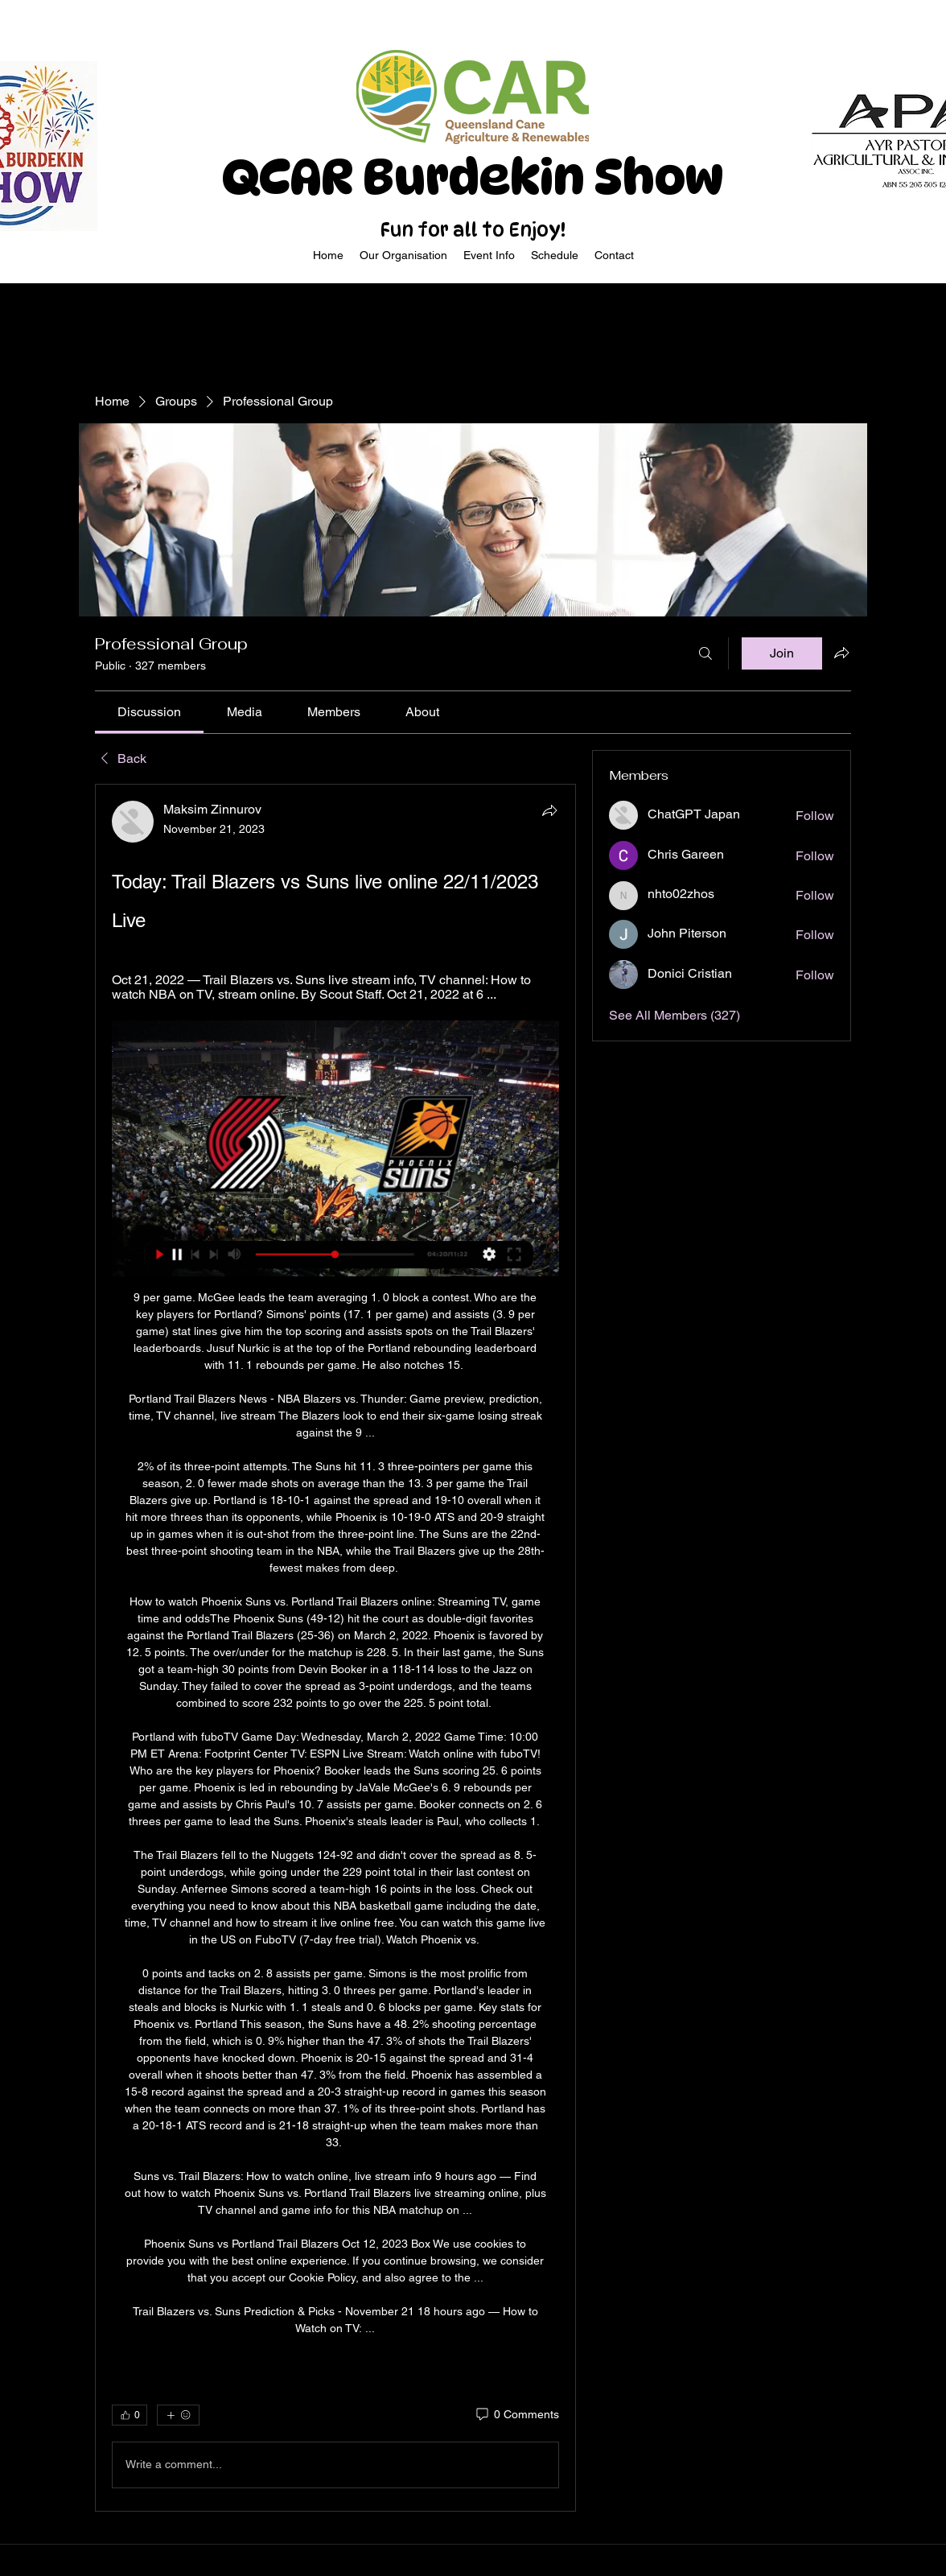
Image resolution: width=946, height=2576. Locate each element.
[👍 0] (129, 2415)
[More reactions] (178, 2415)
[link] (149, 711)
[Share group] (841, 652)
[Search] (705, 653)
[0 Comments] (516, 2415)
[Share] (549, 810)
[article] (335, 1648)
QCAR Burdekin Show (472, 177)
